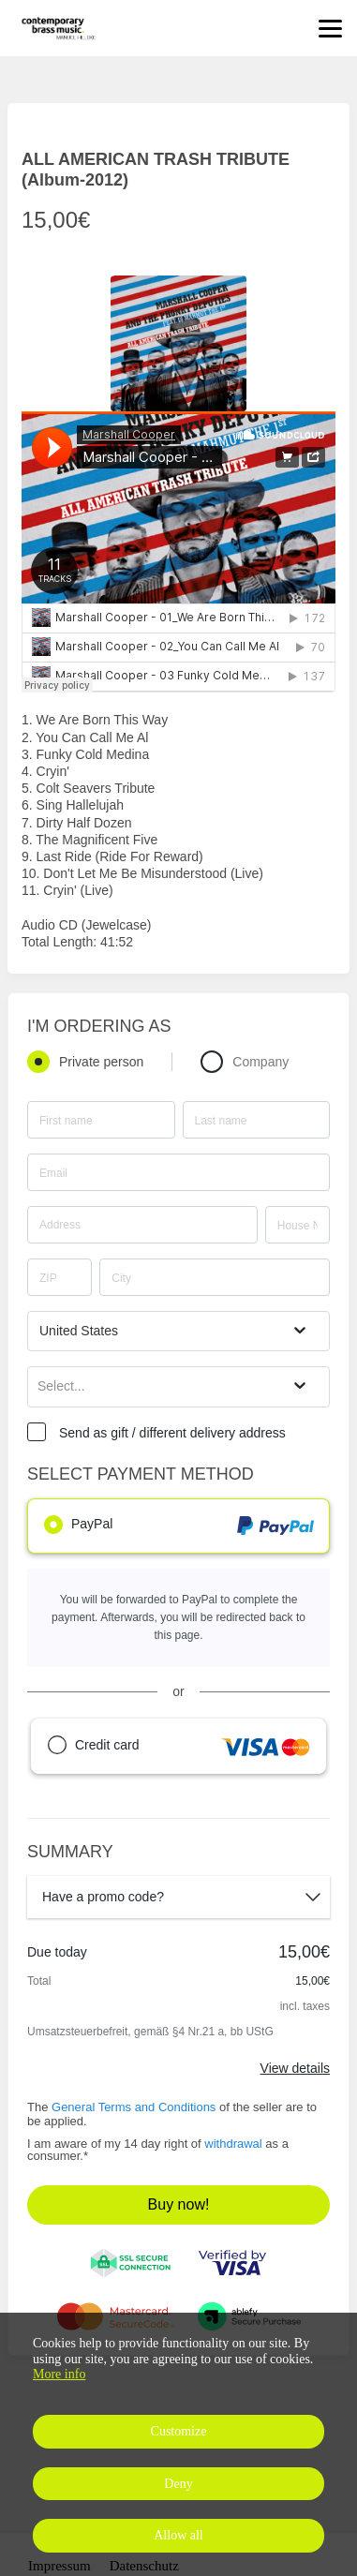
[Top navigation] (330, 28)
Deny (178, 2484)
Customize (179, 2431)
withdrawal (232, 2144)
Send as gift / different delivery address (172, 1432)
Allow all (178, 2535)
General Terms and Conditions (134, 2107)
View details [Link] (295, 2068)
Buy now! (179, 2204)
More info (59, 2374)
